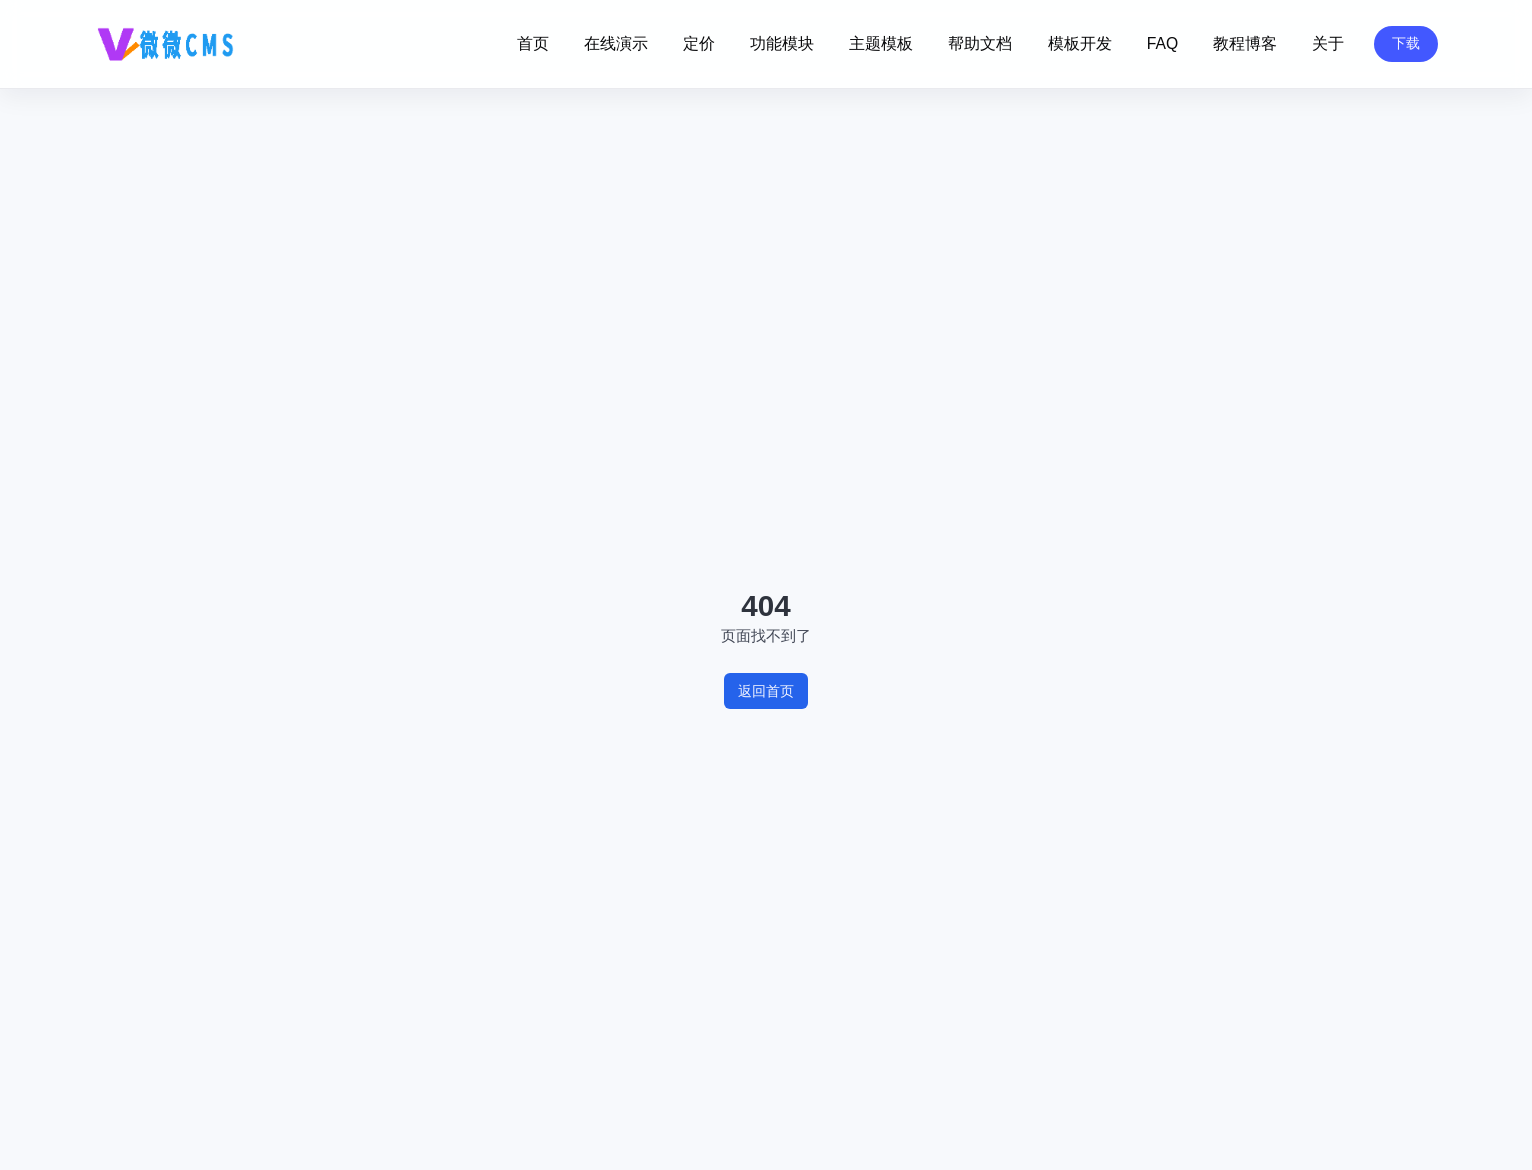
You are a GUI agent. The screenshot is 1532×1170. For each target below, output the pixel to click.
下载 (1406, 43)
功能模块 (782, 43)
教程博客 (1245, 43)
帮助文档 (980, 43)
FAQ (1162, 43)
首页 (533, 43)
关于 (1328, 43)
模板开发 (1080, 43)
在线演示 (616, 43)
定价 (699, 43)
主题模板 (881, 43)
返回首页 (766, 691)
